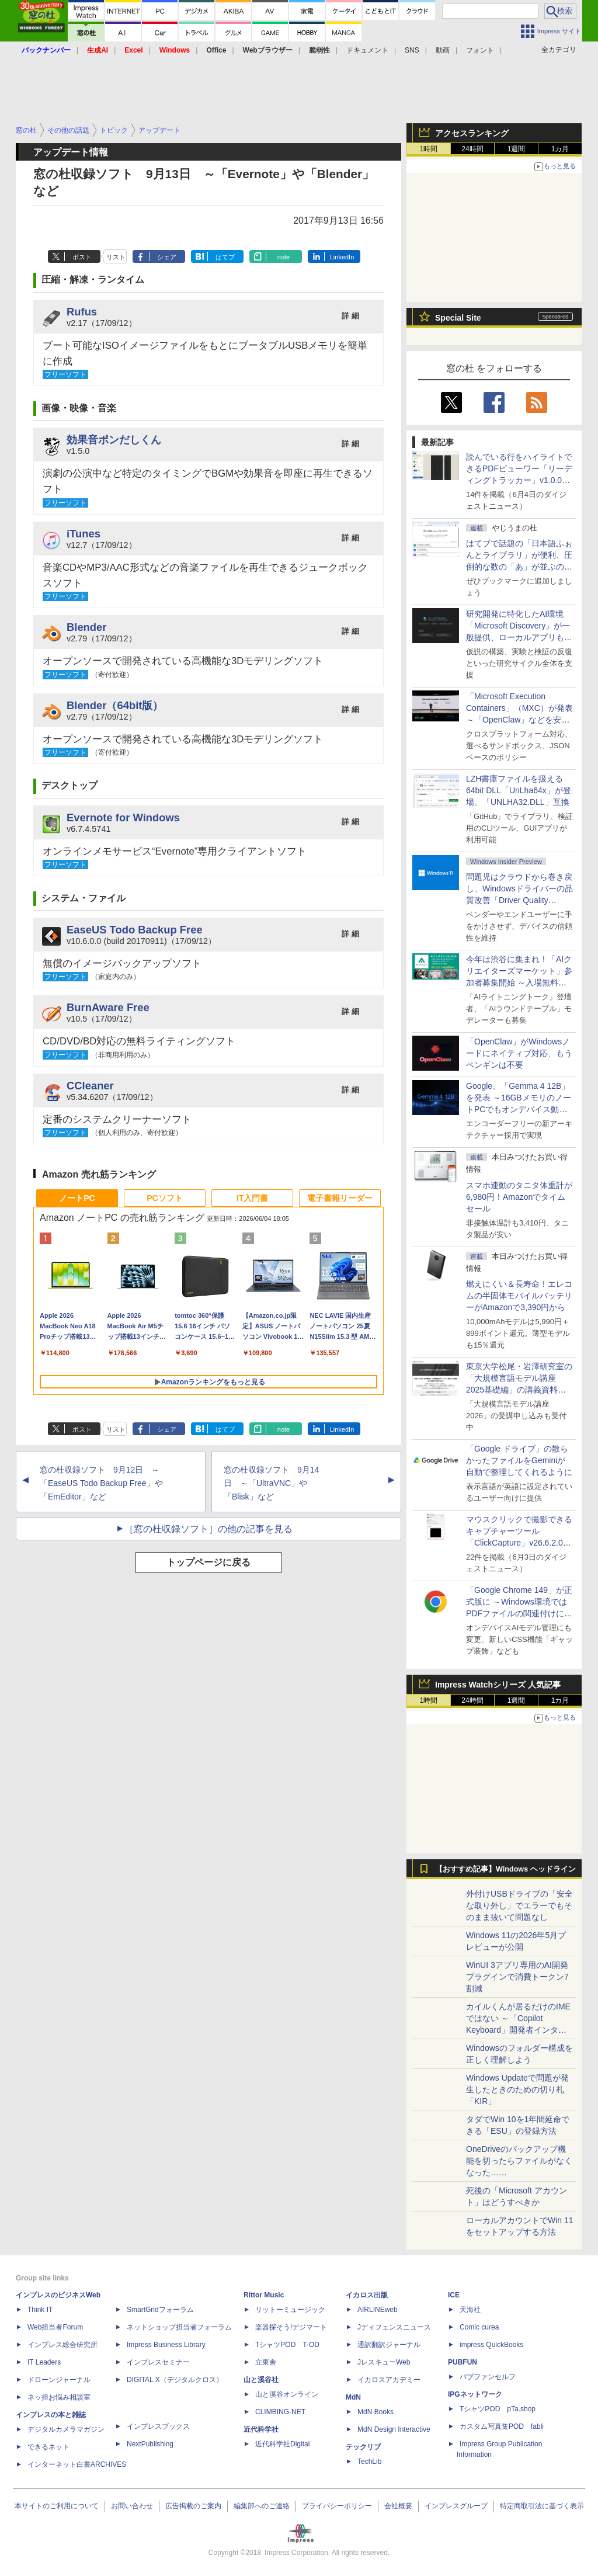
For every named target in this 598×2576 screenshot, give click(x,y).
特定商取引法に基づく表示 (542, 2506)
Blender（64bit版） (115, 705)
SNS (412, 50)
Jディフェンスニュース (394, 2327)
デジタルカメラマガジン (66, 2429)
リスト (116, 257)
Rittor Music (264, 2295)
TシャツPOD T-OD (287, 2345)
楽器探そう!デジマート (291, 2327)
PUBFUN (462, 2362)
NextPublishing (150, 2444)
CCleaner (90, 1085)
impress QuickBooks (491, 2345)
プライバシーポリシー (337, 2506)
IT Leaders (44, 2362)
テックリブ (363, 2447)
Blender (86, 627)
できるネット (48, 2447)
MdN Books (375, 2412)
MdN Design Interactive (393, 2429)
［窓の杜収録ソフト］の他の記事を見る (208, 1529)
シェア (166, 257)
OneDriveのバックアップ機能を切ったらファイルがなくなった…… (519, 2160)
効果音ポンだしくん (114, 439)
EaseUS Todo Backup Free (135, 930)
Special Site (458, 317)
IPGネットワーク (475, 2394)
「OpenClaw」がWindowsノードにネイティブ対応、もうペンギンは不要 (519, 1053)
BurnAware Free (108, 1007)
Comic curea (479, 2327)
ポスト (82, 257)
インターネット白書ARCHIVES (76, 2464)
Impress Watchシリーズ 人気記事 (498, 1684)
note (283, 257)
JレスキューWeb (383, 2362)
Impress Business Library (166, 2345)
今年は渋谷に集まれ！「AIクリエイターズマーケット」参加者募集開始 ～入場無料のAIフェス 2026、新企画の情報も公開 (519, 982)
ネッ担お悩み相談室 (59, 2397)
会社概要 (398, 2506)
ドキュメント (367, 50)
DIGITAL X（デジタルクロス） (175, 2380)
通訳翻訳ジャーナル (388, 2345)
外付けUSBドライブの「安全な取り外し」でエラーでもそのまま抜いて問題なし (519, 1905)
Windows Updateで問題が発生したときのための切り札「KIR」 (517, 2089)
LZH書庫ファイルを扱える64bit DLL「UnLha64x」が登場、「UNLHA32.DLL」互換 (518, 790)
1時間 (429, 149)
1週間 (516, 149)
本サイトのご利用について (57, 2506)
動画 (443, 50)
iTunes (83, 533)
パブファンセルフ (488, 2377)
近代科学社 (261, 2429)
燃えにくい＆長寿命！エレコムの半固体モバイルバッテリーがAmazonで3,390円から (519, 1295)
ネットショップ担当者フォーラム (179, 2327)
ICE (454, 2295)
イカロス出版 (367, 2295)
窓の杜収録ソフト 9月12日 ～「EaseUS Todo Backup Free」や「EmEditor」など (101, 1483)
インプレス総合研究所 (62, 2345)
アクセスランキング (472, 133)
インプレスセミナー (158, 2362)
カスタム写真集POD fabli (502, 2426)
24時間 (472, 149)
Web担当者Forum (55, 2327)
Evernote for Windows (123, 817)
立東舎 (265, 2362)
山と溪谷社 (261, 2380)
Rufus (82, 311)
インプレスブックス (158, 2426)
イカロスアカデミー (388, 2380)
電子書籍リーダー (340, 1198)
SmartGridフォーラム (160, 2310)
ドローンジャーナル (59, 2380)
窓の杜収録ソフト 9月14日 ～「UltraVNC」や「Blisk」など (271, 1483)
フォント (480, 50)
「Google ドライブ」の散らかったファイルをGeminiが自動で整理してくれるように (519, 1460)
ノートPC (77, 1198)
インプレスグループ (456, 2506)
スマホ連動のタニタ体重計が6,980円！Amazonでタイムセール (519, 1197)
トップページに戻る (208, 1562)
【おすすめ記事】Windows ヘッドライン (505, 1869)
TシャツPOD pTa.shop (498, 2409)
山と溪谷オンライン (286, 2394)
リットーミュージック (290, 2310)
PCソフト (164, 1198)
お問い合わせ (132, 2506)
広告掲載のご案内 (193, 2506)
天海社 (470, 2310)
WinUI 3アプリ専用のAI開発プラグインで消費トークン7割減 (517, 1976)
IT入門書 (252, 1198)
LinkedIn (342, 257)
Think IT (40, 2310)
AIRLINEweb (377, 2310)
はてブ (225, 257)
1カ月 (560, 149)
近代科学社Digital (282, 2444)
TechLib (369, 2461)
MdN (353, 2397)
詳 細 (350, 315)
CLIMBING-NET (280, 2412)
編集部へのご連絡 (262, 2506)
